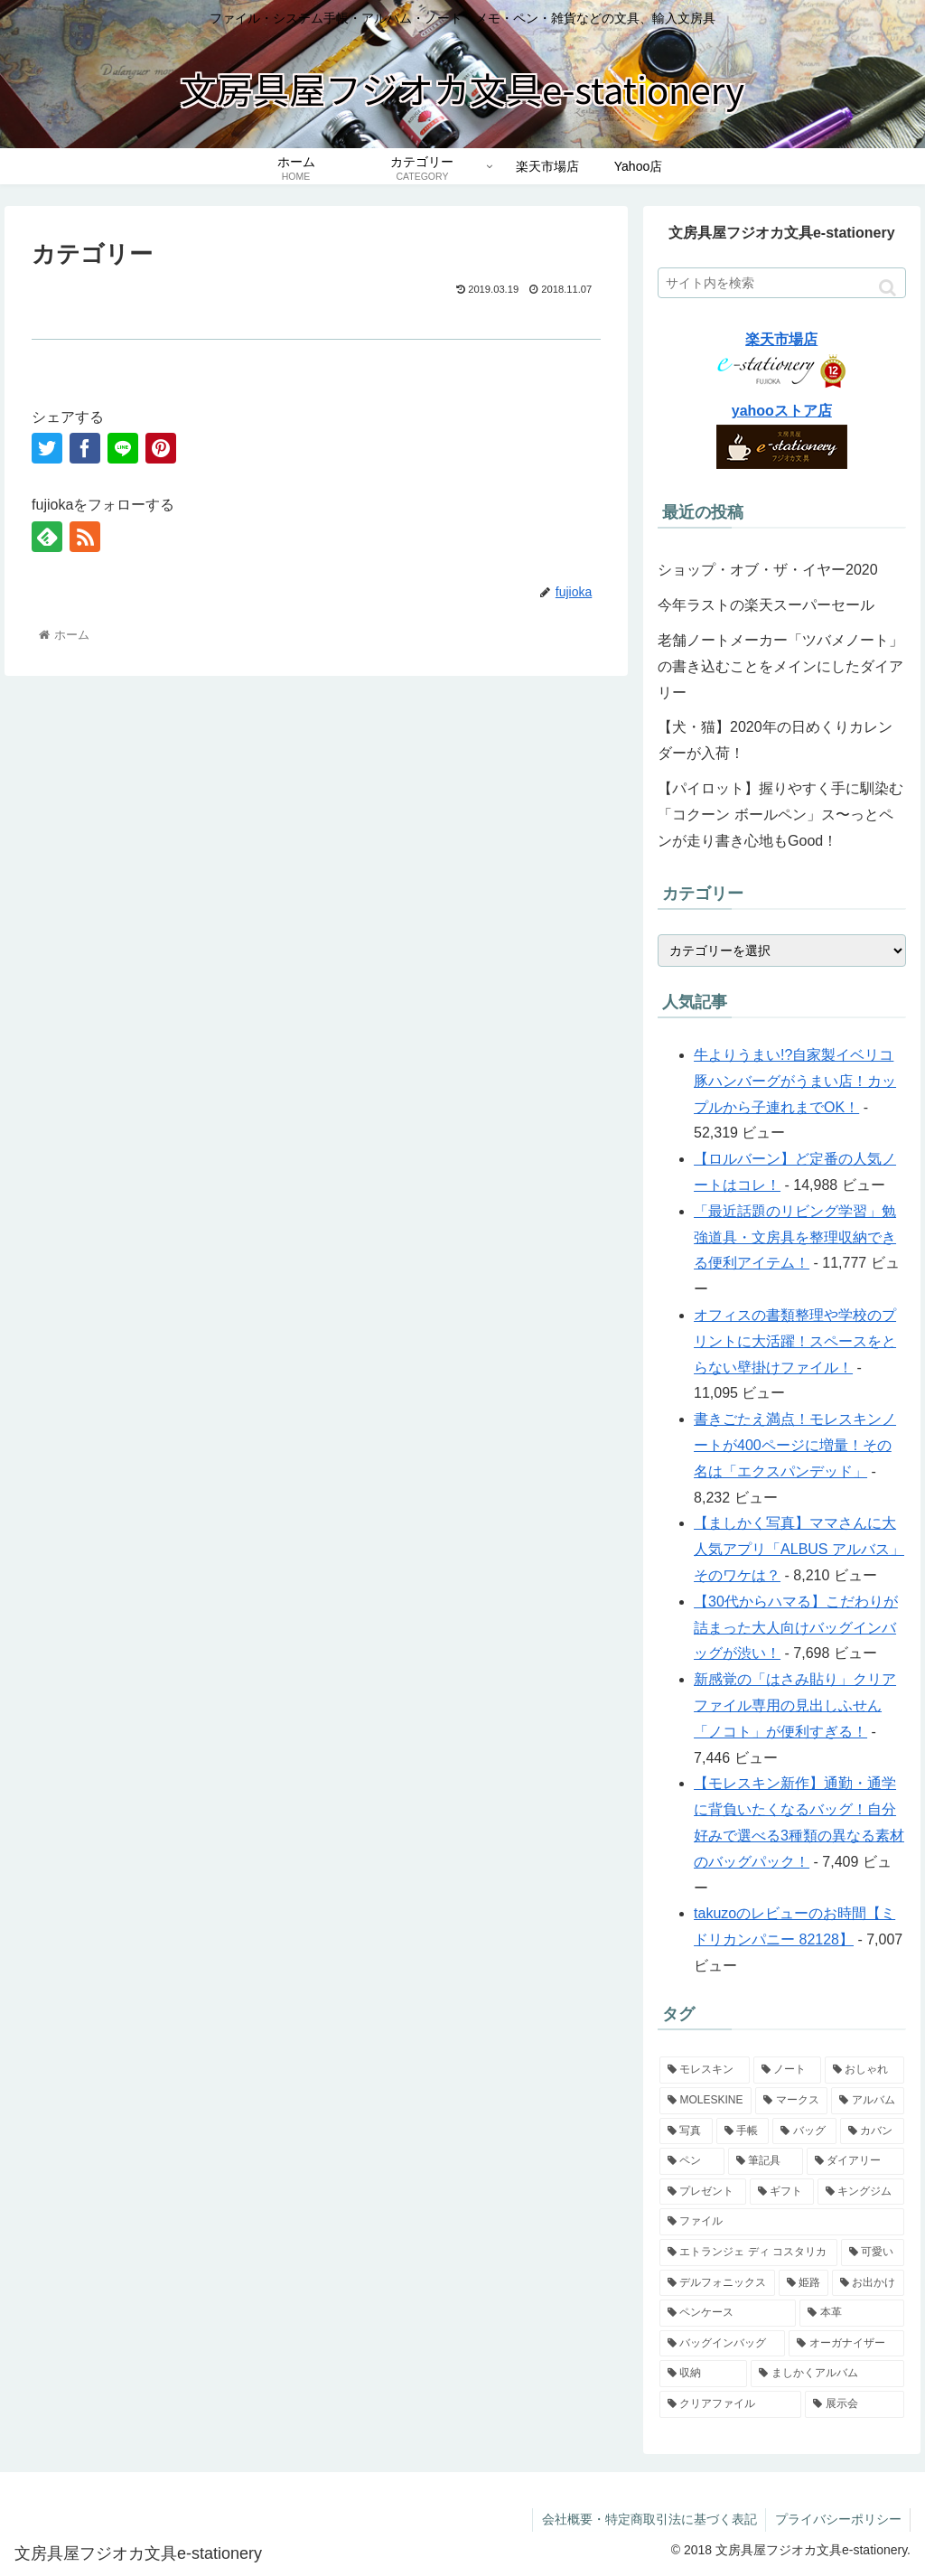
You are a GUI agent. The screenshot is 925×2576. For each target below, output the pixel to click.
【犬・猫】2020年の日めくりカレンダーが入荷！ (775, 740)
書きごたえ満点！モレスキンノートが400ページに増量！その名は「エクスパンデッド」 (795, 1445)
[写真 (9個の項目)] (686, 2131)
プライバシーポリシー (837, 2519)
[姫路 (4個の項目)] (803, 2283)
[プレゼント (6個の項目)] (702, 2192)
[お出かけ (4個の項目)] (867, 2283)
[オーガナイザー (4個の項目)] (846, 2343)
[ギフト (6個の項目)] (782, 2192)
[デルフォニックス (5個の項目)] (716, 2283)
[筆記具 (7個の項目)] (765, 2161)
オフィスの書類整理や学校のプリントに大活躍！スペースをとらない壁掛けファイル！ (795, 1341)
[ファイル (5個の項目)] (781, 2221)
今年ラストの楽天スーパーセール (766, 605)
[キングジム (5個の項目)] (860, 2192)
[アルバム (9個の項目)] (867, 2100)
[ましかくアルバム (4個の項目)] (827, 2373)
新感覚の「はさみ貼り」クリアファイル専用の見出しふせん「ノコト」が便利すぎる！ (795, 1705)
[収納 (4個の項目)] (703, 2373)
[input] (781, 282)
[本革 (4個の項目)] (851, 2313)
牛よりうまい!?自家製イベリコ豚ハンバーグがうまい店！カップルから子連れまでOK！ (795, 1081)
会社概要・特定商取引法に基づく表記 (647, 2519)
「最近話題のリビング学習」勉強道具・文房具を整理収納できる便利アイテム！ (795, 1237)
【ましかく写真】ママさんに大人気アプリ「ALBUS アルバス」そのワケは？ (799, 1549)
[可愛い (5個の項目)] (872, 2252)
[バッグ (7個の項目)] (804, 2131)
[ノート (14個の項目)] (787, 2070)
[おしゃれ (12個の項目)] (864, 2070)
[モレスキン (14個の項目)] (704, 2070)
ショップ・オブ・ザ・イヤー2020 (775, 569)
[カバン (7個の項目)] (872, 2131)
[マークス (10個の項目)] (791, 2100)
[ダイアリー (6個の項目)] (855, 2161)
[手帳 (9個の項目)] (743, 2131)
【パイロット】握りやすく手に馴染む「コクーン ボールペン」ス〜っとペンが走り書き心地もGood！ (780, 814)
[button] (887, 288)
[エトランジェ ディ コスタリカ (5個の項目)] (748, 2252)
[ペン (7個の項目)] (691, 2161)
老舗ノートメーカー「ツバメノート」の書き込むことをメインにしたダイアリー (780, 666)
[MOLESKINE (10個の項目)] (705, 2100)
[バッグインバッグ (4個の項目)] (722, 2343)
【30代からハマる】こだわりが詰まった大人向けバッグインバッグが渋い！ (796, 1628)
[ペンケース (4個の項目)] (727, 2313)
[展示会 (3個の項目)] (854, 2404)
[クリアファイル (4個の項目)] (730, 2404)
